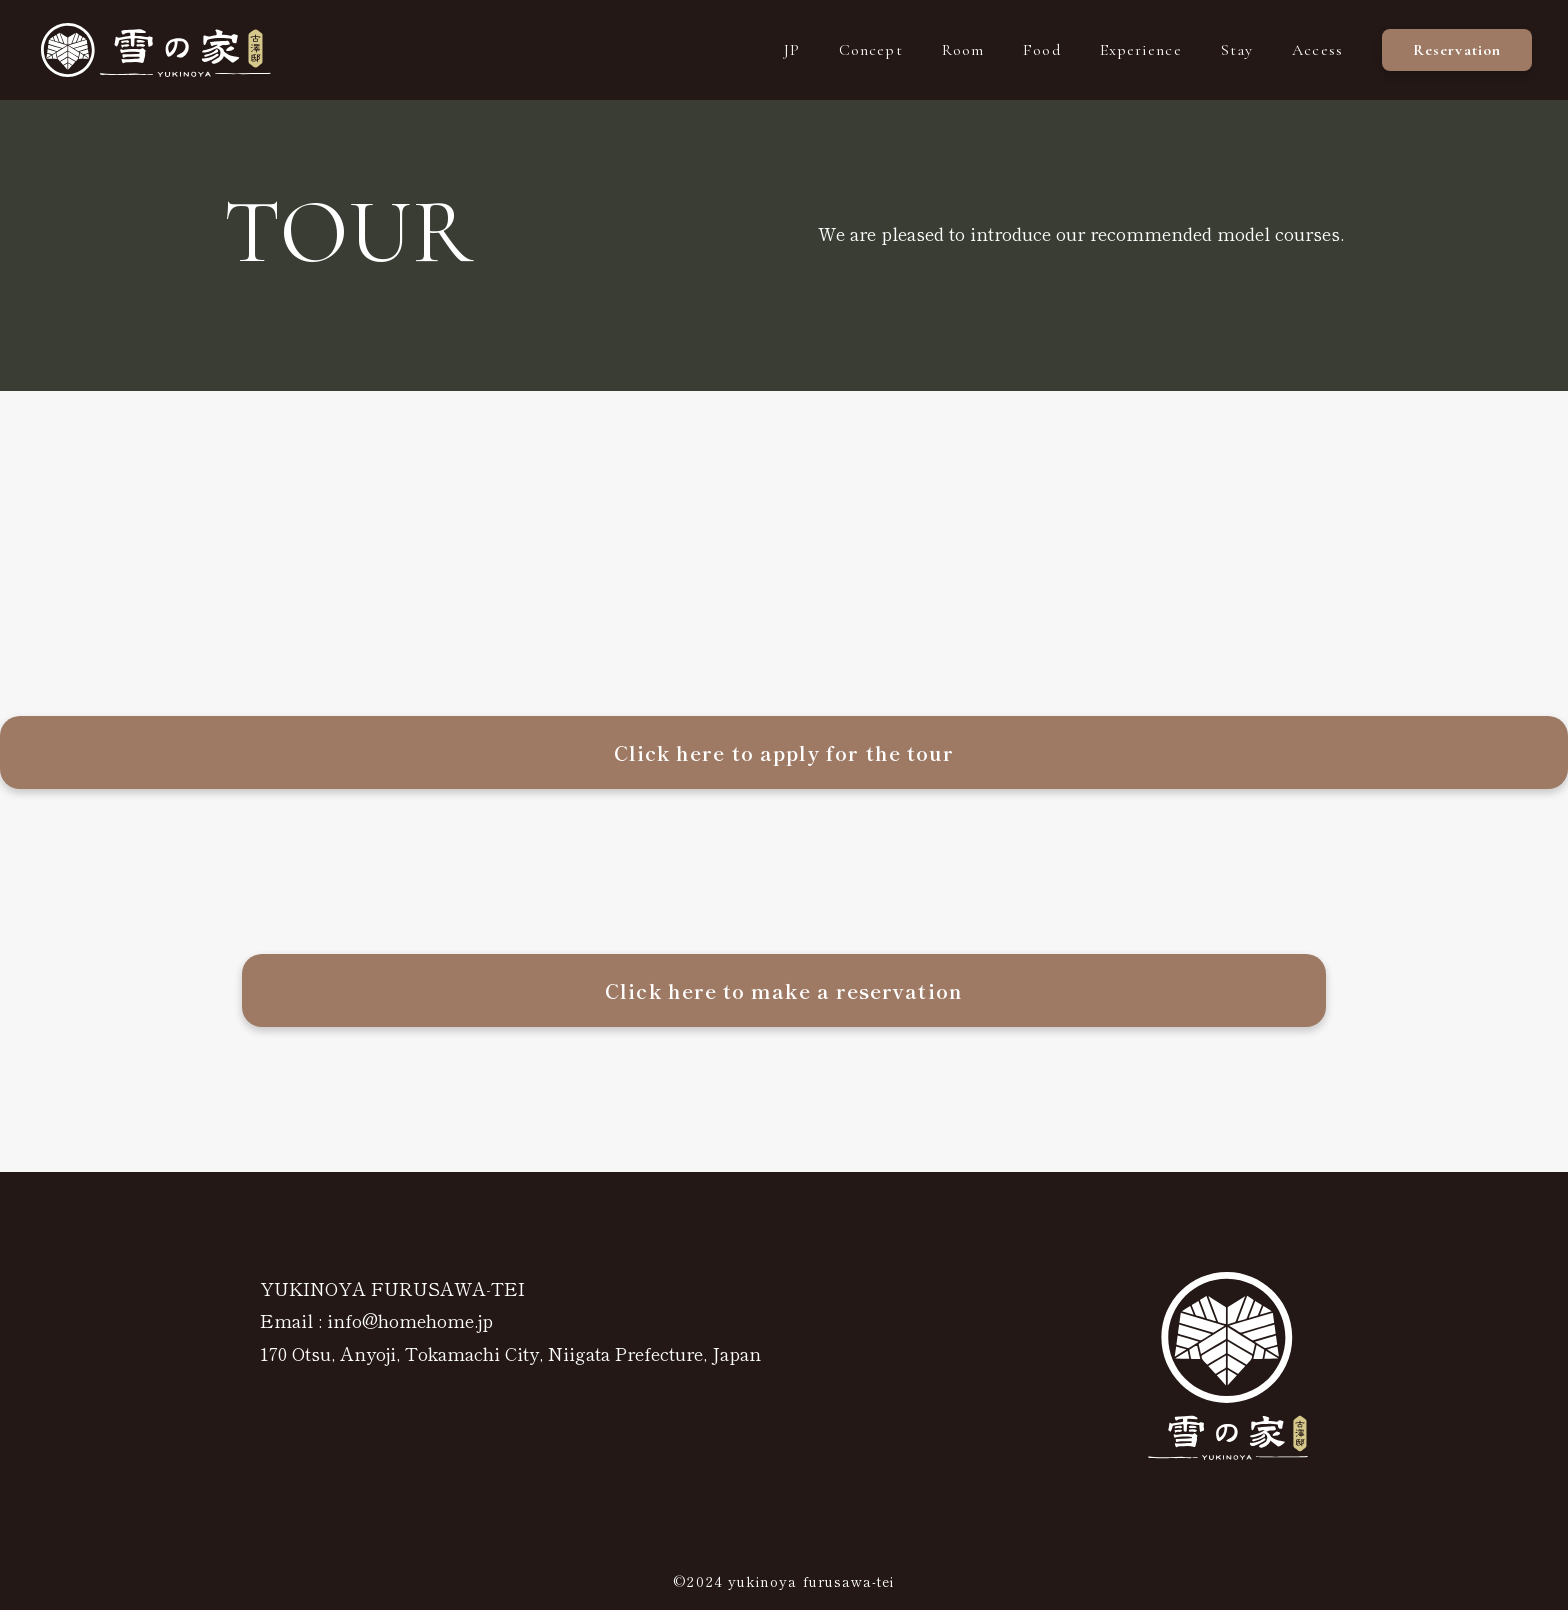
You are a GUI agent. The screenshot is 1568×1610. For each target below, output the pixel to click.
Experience (1141, 50)
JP (792, 50)
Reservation (1457, 50)
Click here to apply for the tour (784, 752)
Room (963, 50)
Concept (871, 50)
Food (1041, 50)
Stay (1237, 50)
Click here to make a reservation (784, 990)
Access (1317, 50)
